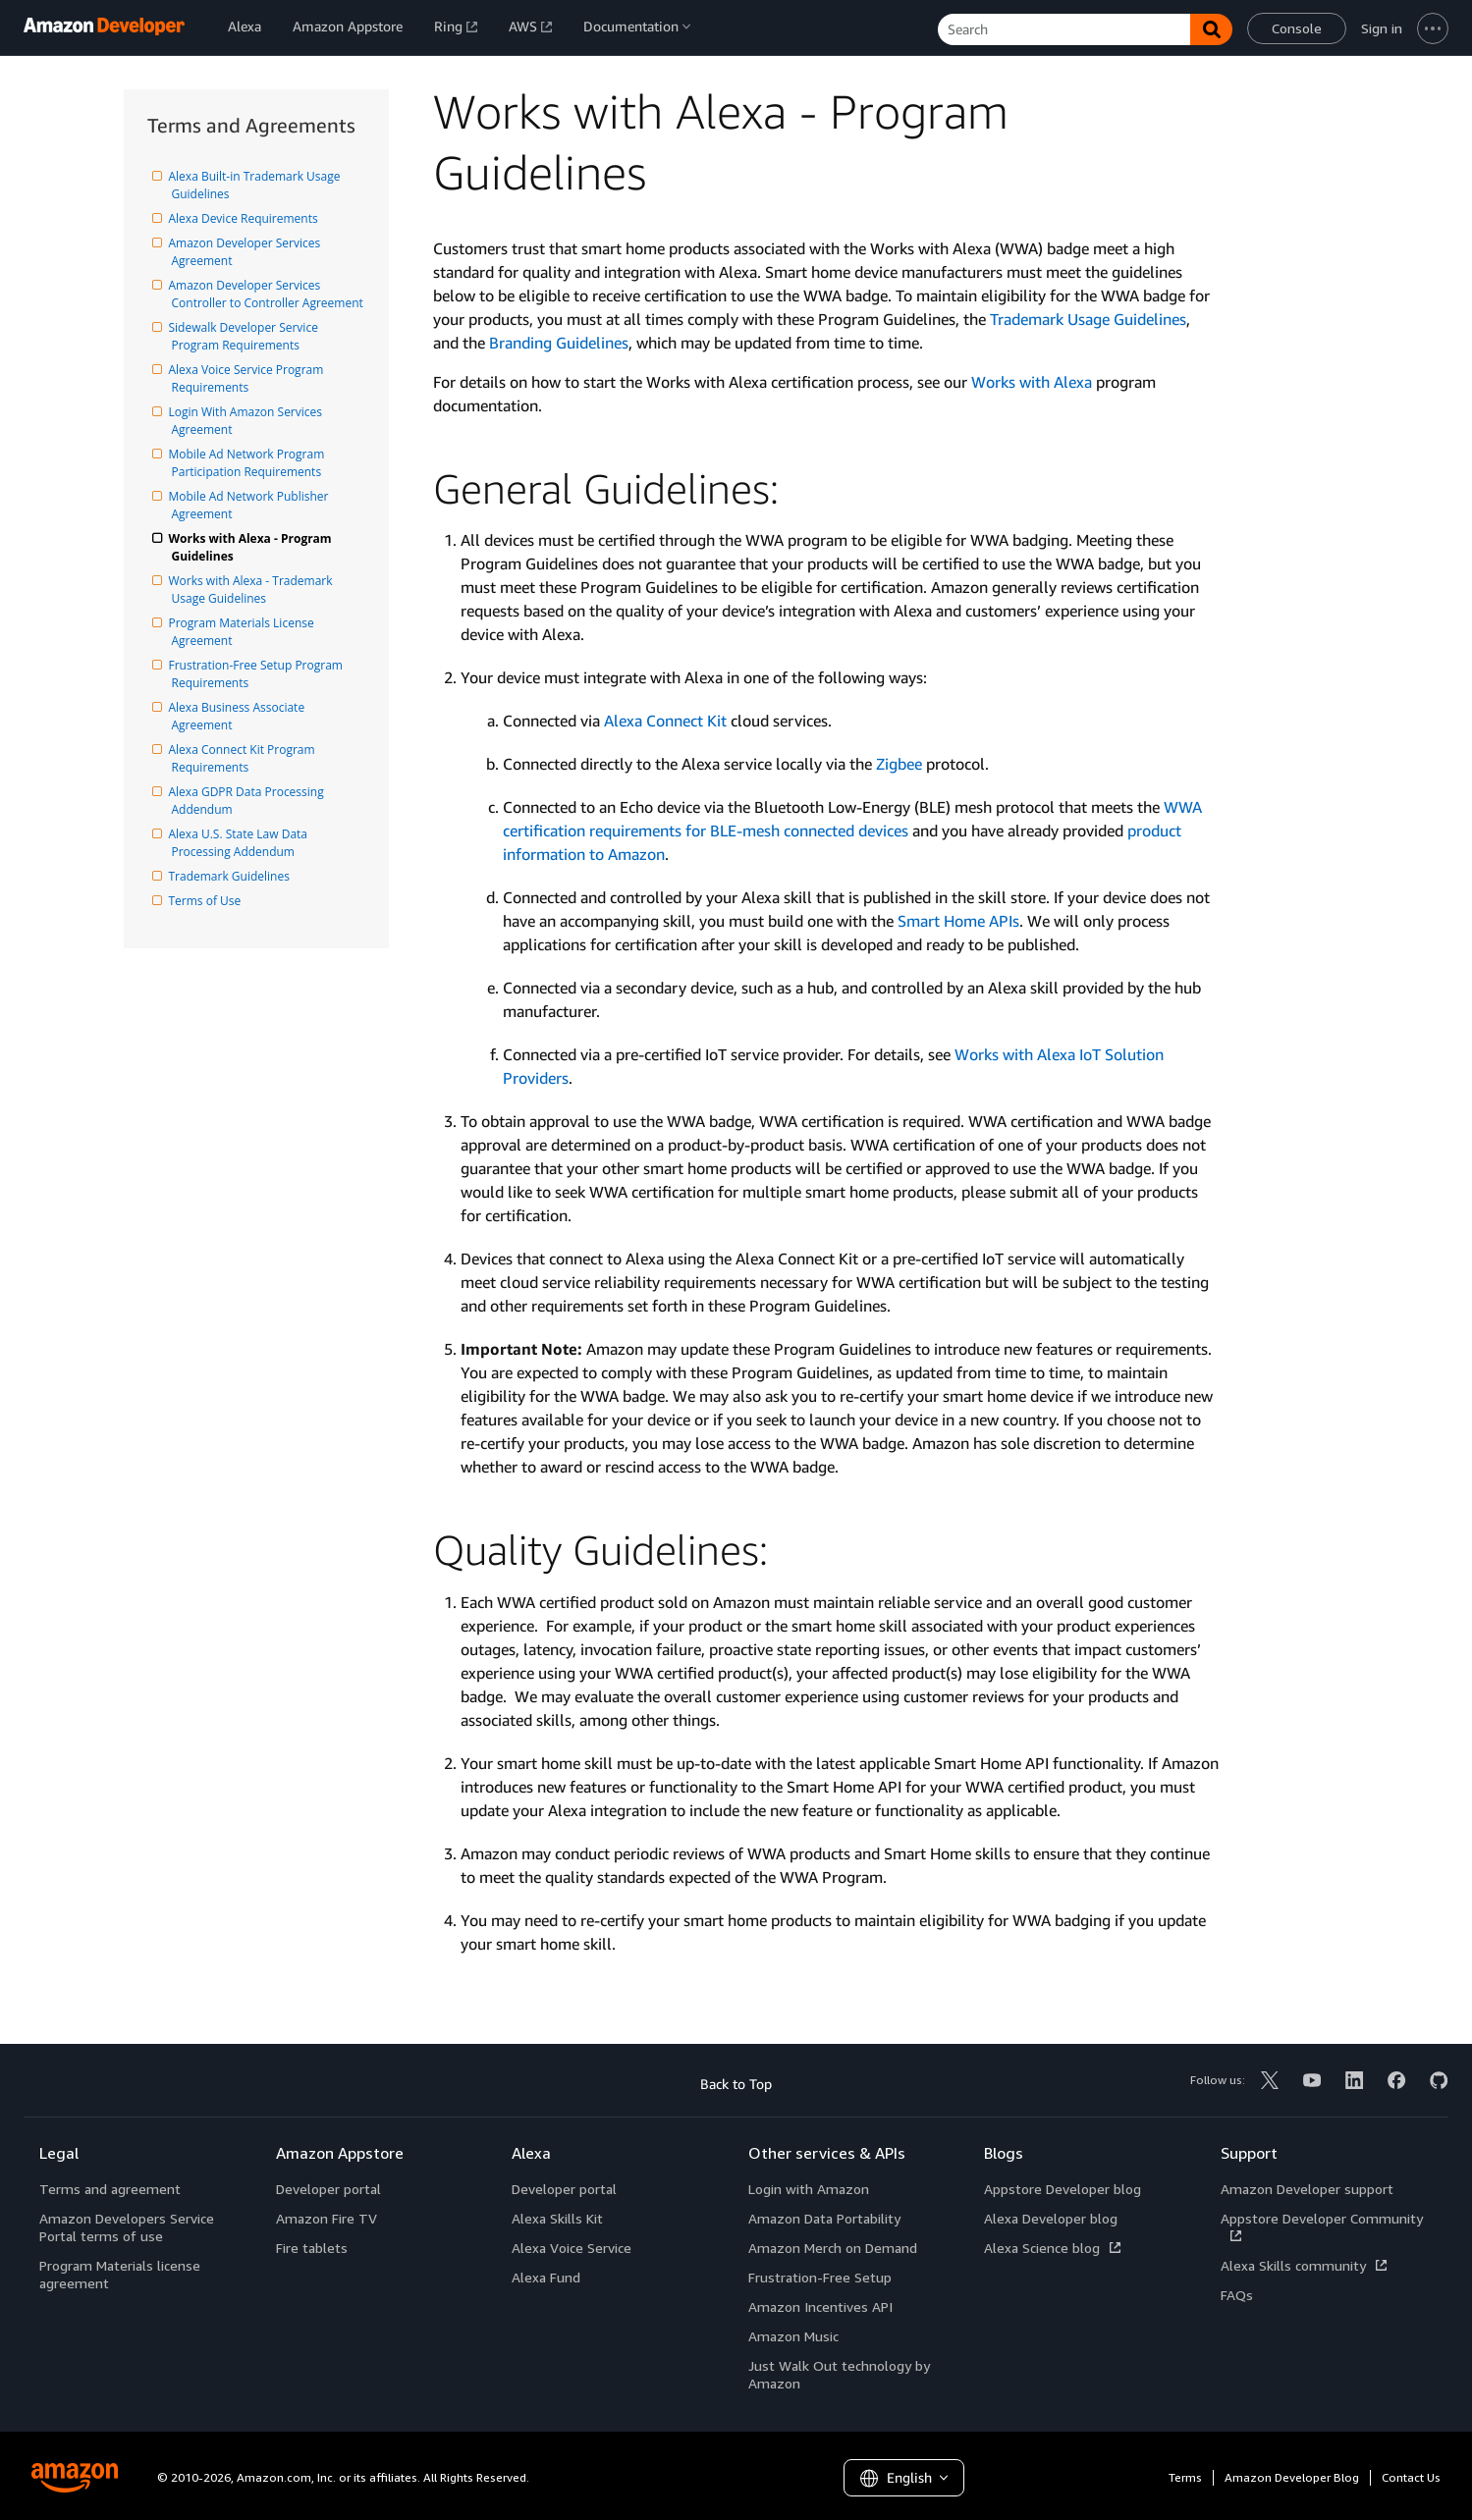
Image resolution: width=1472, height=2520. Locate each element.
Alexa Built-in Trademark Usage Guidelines (258, 185)
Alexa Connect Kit (665, 720)
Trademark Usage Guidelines (1088, 319)
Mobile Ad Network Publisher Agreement (252, 505)
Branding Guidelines (558, 342)
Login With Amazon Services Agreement (249, 420)
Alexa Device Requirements (245, 218)
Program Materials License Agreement (244, 632)
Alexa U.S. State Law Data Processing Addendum (241, 843)
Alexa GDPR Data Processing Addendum (249, 800)
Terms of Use (207, 900)
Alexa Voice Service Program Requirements (249, 378)
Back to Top (736, 2083)
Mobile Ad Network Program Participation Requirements (250, 463)
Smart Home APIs (958, 921)
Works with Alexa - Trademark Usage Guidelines (254, 589)
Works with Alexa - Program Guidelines (253, 547)
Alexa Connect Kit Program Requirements (245, 758)
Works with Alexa (1031, 382)
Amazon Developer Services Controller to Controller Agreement (267, 294)
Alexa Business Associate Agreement (240, 716)
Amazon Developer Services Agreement (248, 252)
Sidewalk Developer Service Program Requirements (247, 336)
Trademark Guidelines (231, 876)
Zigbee (899, 764)
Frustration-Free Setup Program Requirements (259, 674)
